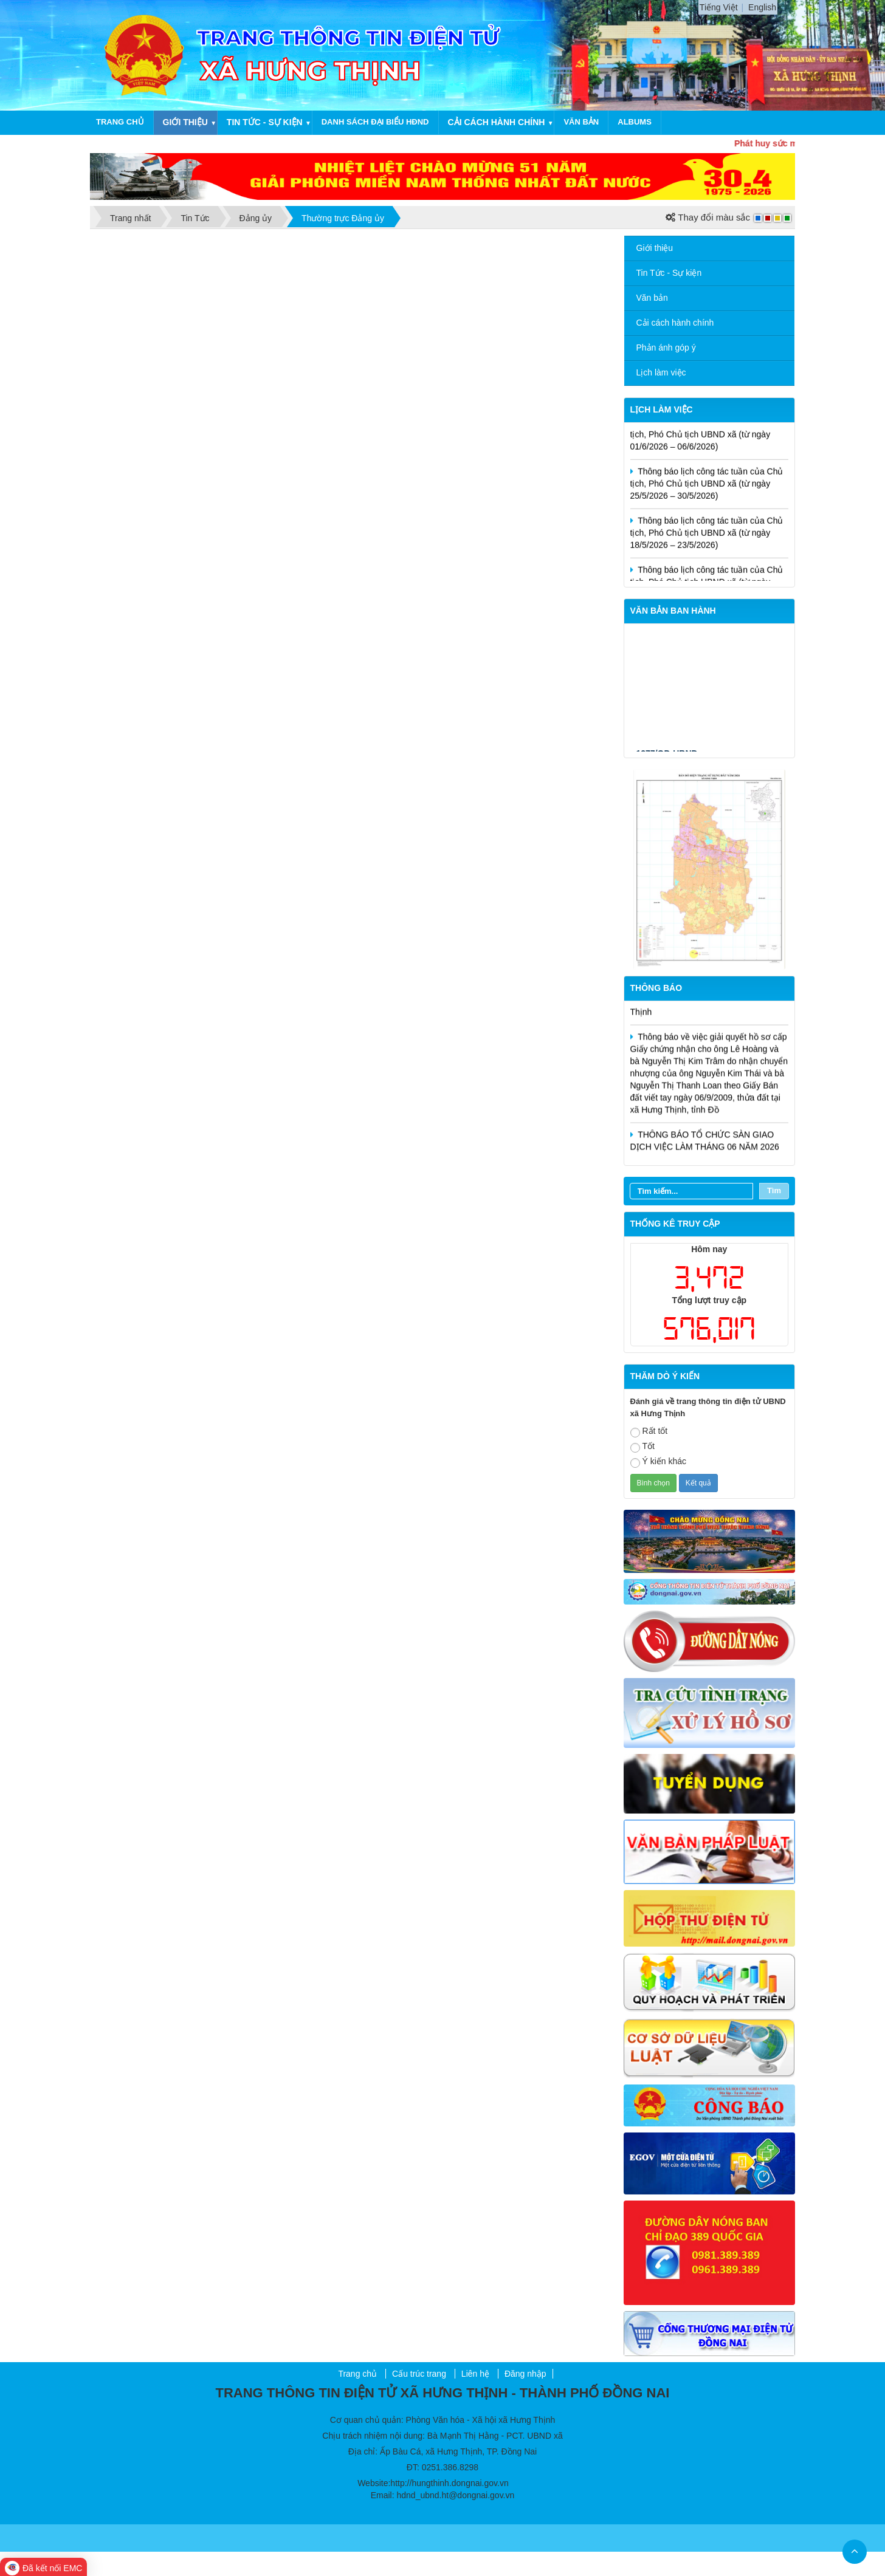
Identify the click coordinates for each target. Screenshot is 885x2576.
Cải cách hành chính (496, 122)
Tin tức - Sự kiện (265, 122)
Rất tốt (649, 1431)
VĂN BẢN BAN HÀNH (673, 610)
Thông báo (656, 988)
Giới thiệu (185, 122)
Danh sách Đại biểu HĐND (375, 121)
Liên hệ (475, 2374)
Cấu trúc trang (419, 2374)
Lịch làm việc (661, 372)
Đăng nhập (525, 2374)
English (762, 7)
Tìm (774, 1190)
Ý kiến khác (658, 1462)
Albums (635, 121)
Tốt (642, 1447)
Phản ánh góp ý (666, 347)
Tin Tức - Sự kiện (669, 273)
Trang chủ (120, 121)
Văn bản (581, 121)
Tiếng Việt (719, 7)
